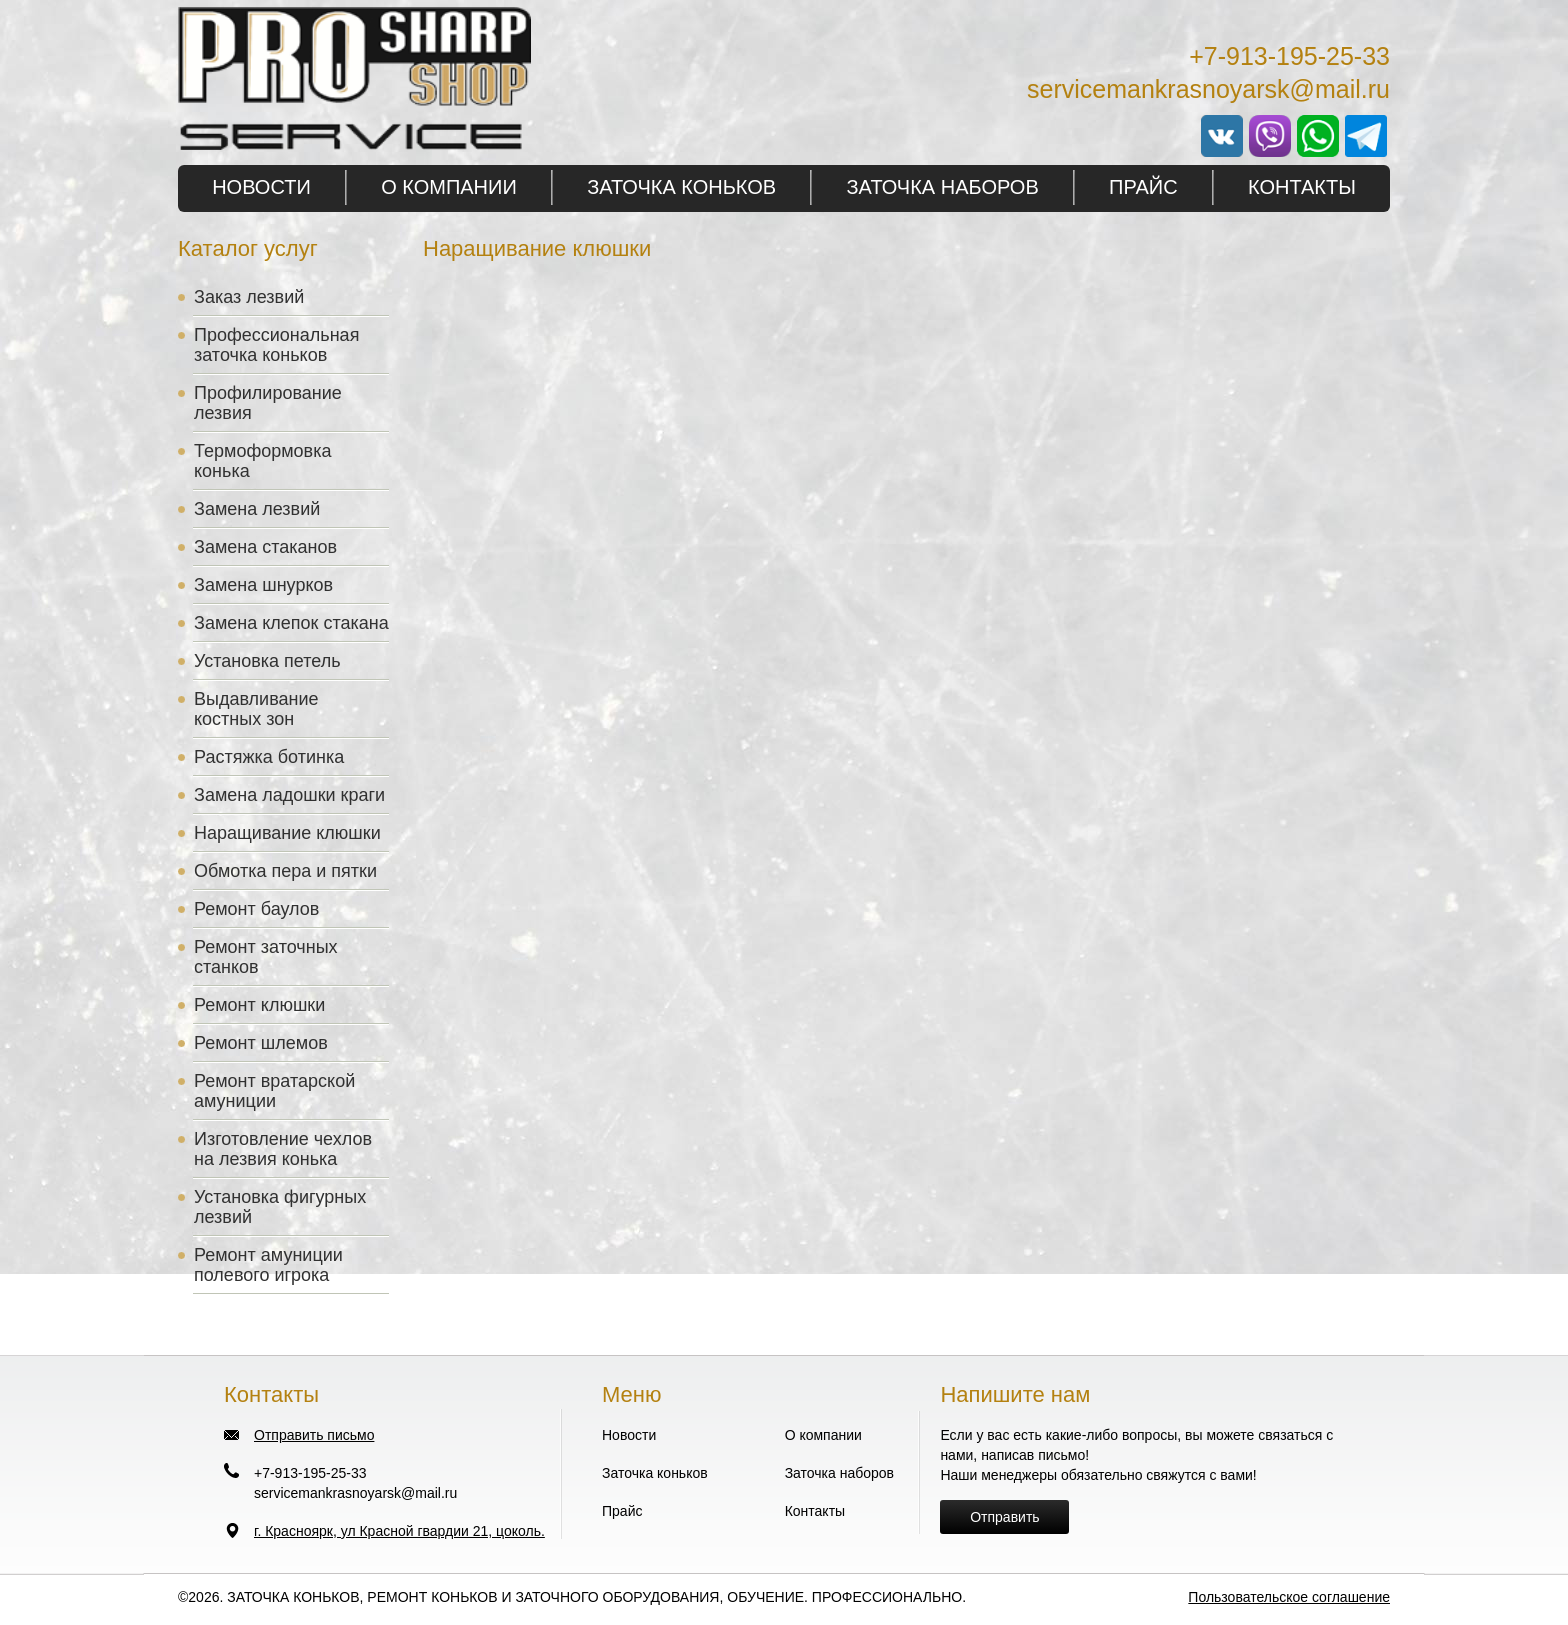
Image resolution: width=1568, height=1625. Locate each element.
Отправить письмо (314, 1435)
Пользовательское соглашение (1289, 1597)
